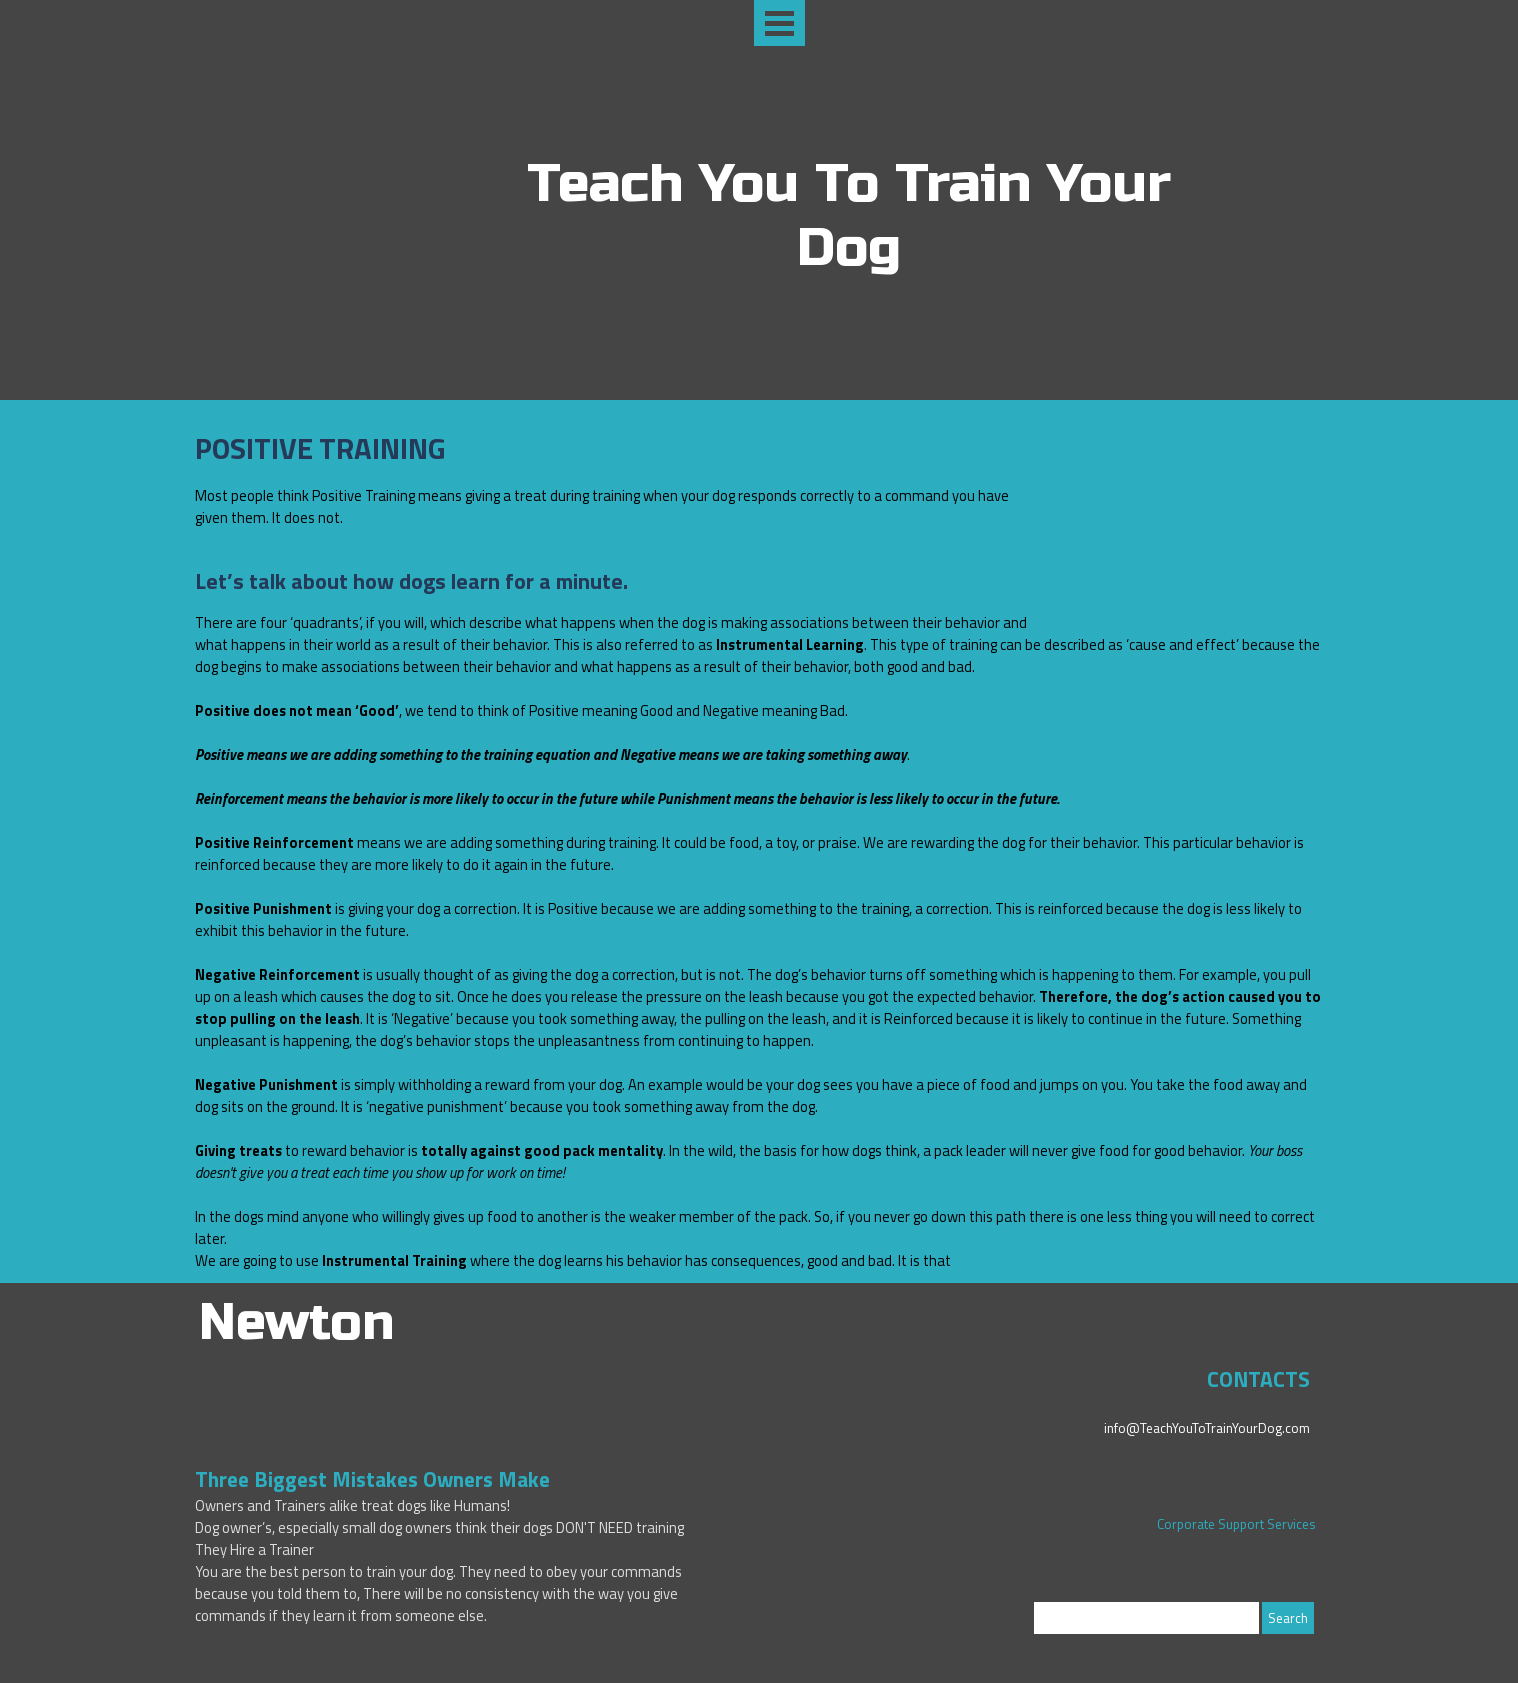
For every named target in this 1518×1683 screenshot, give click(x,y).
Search (1288, 1618)
